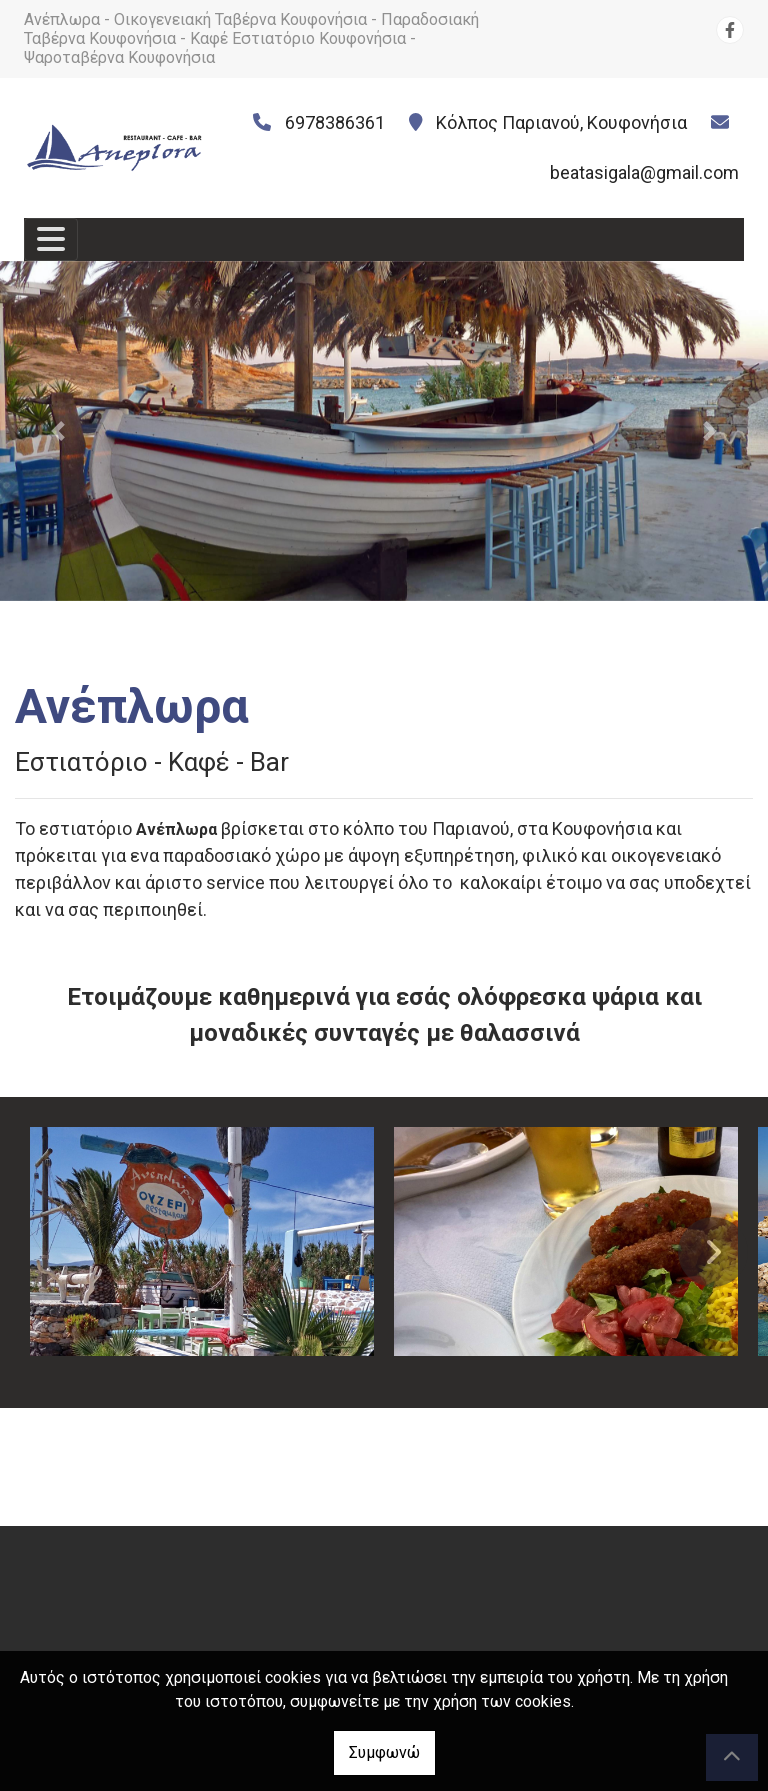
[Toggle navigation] (51, 239)
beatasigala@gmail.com (644, 172)
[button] (57, 431)
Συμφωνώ (384, 1752)
